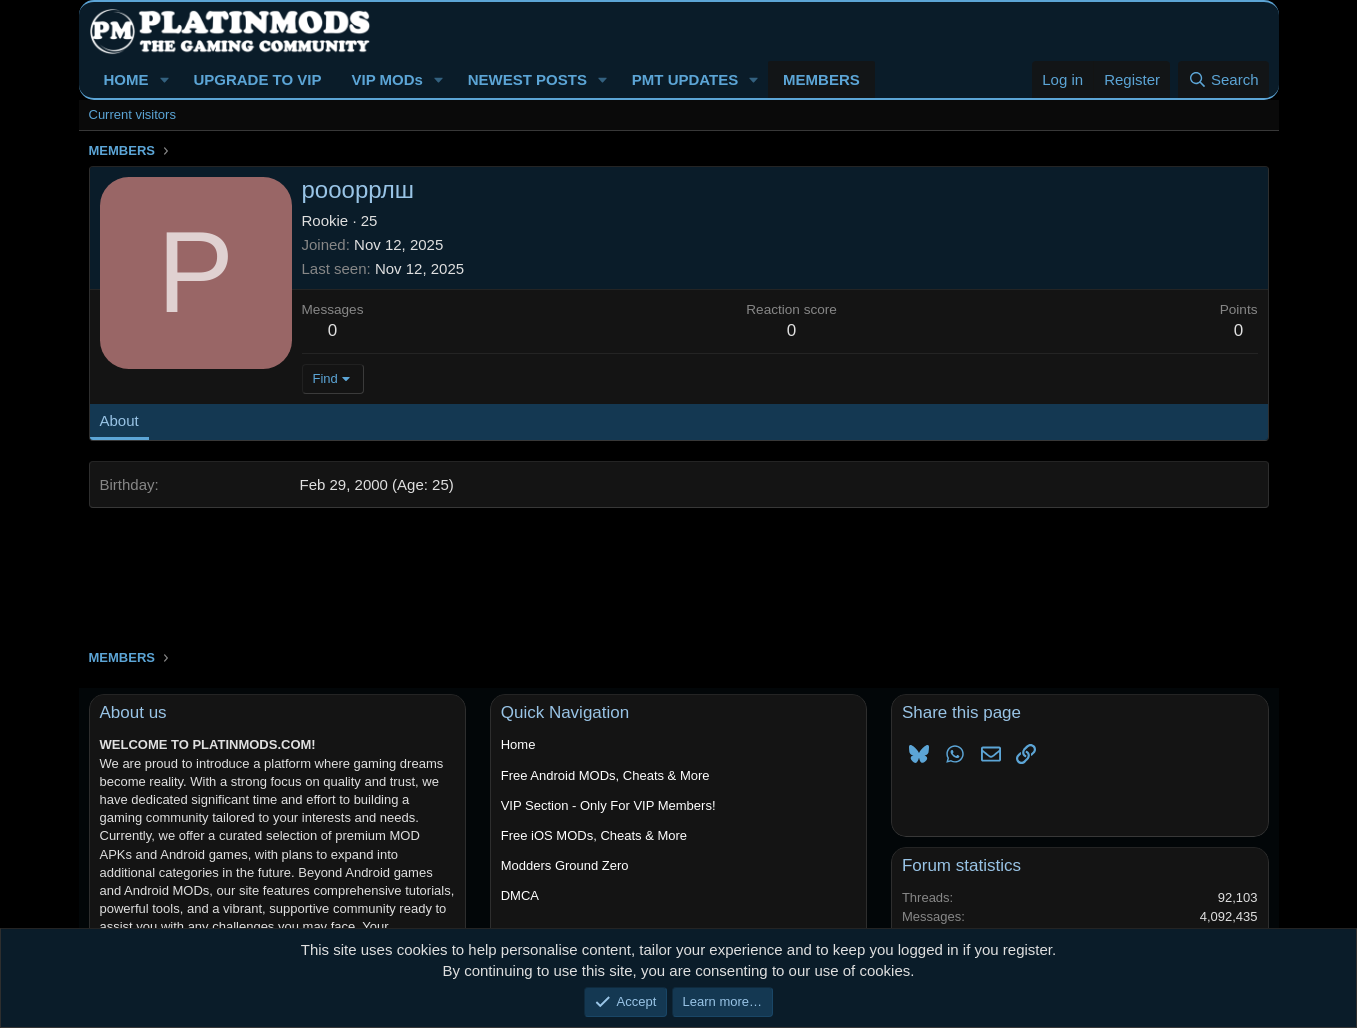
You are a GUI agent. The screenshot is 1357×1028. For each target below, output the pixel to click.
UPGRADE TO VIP (257, 79)
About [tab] (119, 420)
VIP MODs (386, 79)
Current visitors (132, 114)
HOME (126, 79)
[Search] (1223, 79)
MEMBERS (821, 79)
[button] (164, 79)
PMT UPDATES (685, 79)
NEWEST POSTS (527, 79)
